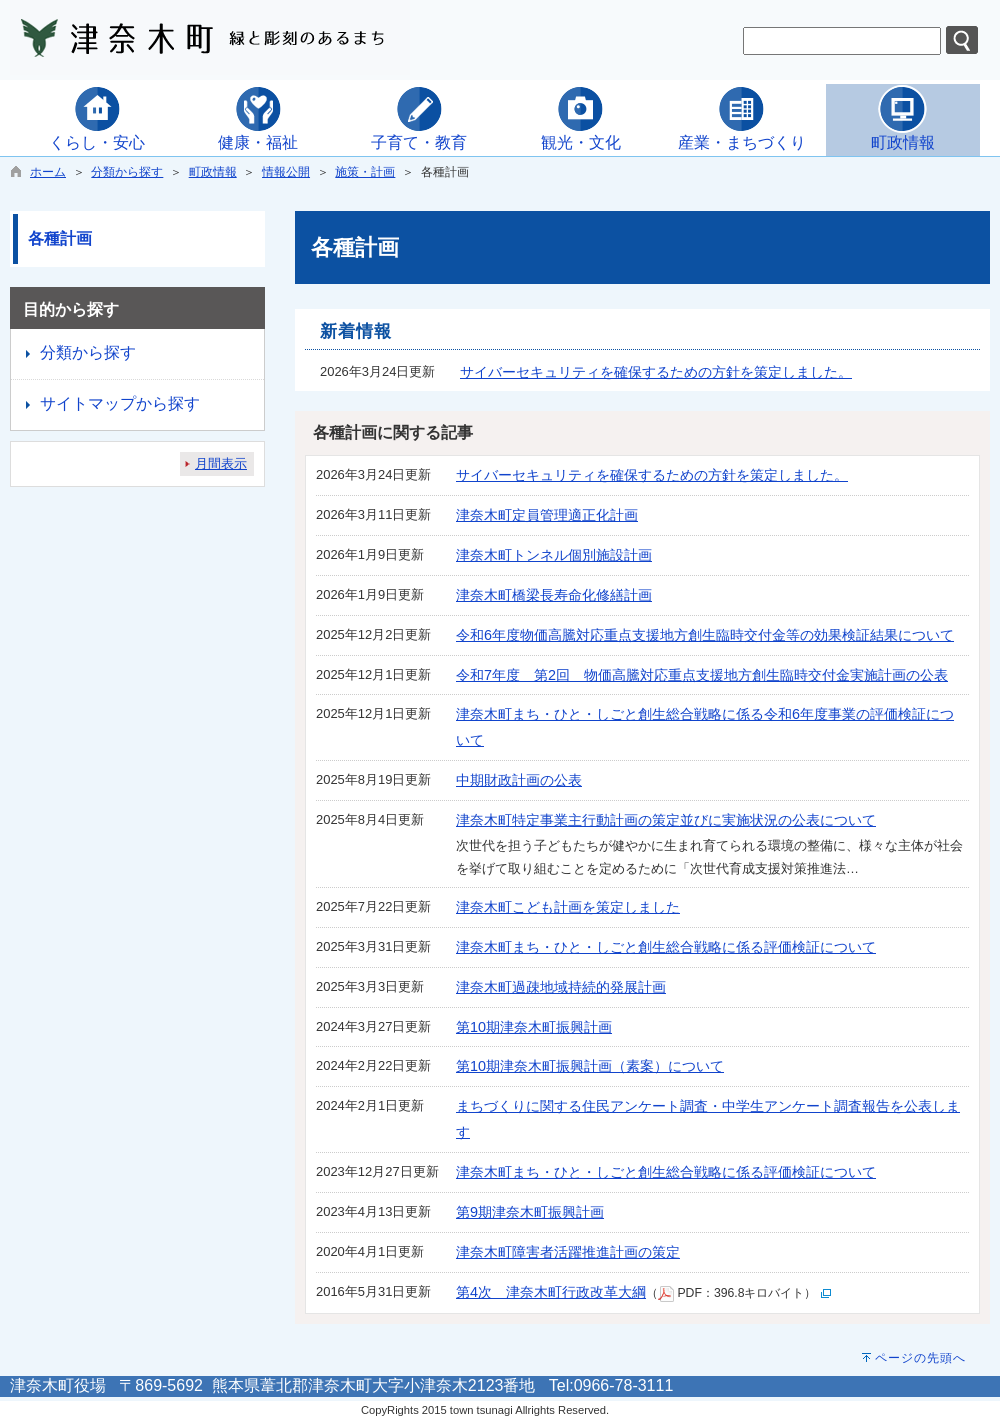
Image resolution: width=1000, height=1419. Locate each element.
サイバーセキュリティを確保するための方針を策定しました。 (656, 372)
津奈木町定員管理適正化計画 (547, 515)
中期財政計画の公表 (519, 780)
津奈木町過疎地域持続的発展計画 (561, 987)
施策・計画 (365, 172)
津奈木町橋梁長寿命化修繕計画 (554, 595)
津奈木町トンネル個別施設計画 (554, 555)
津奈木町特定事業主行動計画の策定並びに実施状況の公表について (666, 820)
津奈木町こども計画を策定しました (568, 907)
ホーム (48, 172)
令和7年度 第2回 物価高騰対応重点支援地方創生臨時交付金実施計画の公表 (702, 675)
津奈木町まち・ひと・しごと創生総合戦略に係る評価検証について (666, 947)
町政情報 (213, 172)
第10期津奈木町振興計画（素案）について (590, 1066)
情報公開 (286, 172)
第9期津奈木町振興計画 (530, 1212)
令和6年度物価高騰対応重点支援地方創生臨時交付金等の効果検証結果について (705, 635)
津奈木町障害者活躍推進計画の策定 (568, 1252)
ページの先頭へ (920, 1358)
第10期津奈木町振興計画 (534, 1027)
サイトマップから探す (120, 403)
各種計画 (60, 238)
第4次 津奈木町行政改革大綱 (551, 1292)
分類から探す (127, 172)
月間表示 (221, 463)
